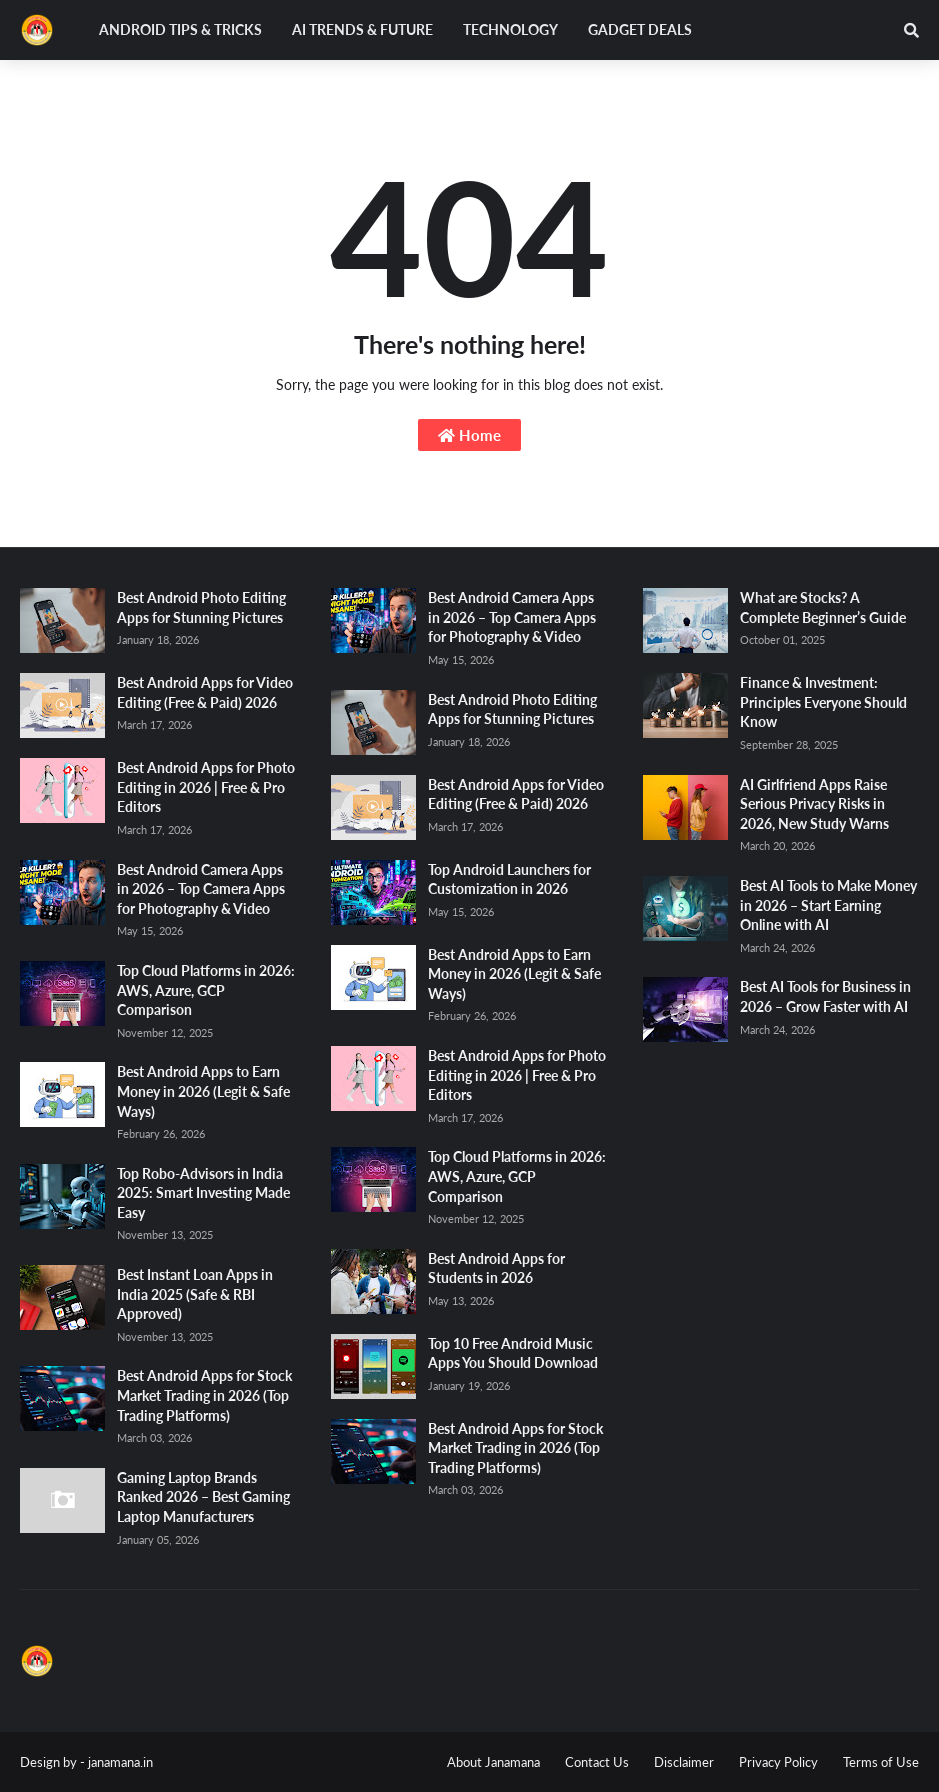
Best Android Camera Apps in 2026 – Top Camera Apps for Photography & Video (201, 889)
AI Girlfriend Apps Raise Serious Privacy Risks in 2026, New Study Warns (814, 804)
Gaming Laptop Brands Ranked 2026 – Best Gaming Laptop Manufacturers (203, 1497)
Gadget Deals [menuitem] (640, 29)
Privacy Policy (778, 1762)
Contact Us (597, 1762)
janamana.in (120, 1762)
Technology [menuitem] (510, 29)
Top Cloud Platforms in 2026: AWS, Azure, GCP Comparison (206, 990)
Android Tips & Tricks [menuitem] (180, 29)
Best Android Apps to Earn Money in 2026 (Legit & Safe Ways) (203, 1091)
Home (469, 435)
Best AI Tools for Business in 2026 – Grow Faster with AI (825, 996)
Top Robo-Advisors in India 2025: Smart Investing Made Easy (203, 1193)
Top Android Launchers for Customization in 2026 (509, 879)
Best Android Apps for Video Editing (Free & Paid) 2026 (205, 692)
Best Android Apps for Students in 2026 (496, 1268)
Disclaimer (684, 1762)
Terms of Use (881, 1762)
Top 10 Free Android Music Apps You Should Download (513, 1353)
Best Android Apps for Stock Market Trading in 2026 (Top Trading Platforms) (204, 1395)
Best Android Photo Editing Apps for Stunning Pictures (201, 607)
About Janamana (493, 1762)
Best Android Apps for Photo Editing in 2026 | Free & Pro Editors (206, 787)
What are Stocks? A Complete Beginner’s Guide (823, 607)
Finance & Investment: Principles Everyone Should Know (823, 702)
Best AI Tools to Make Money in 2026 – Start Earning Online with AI (828, 905)
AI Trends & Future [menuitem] (362, 29)
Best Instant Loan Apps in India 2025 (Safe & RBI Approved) (195, 1294)
